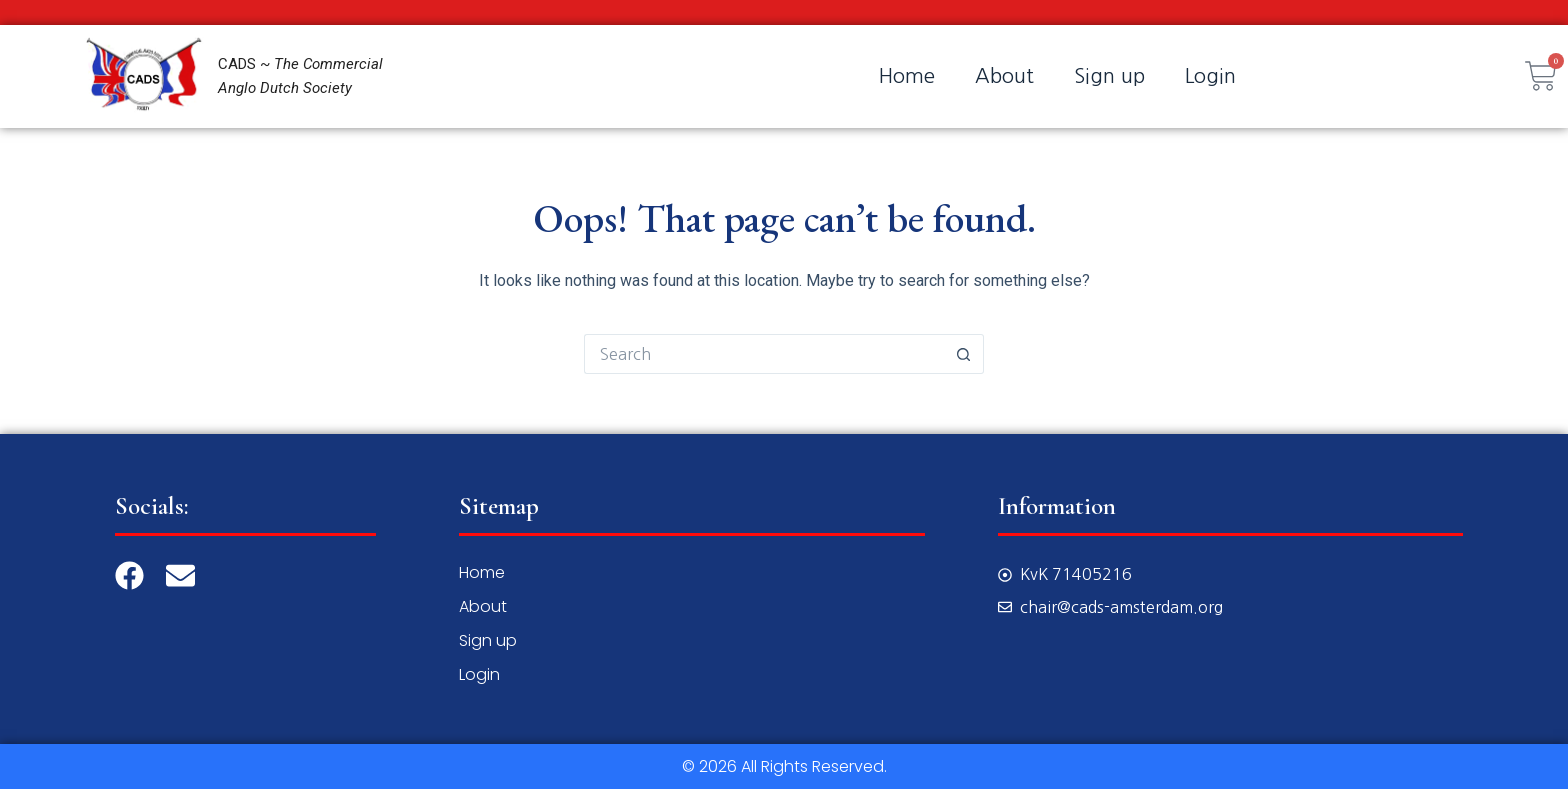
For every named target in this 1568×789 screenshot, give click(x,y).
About (1004, 76)
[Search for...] (764, 354)
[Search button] (964, 354)
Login (1210, 76)
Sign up (1109, 76)
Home (907, 76)
